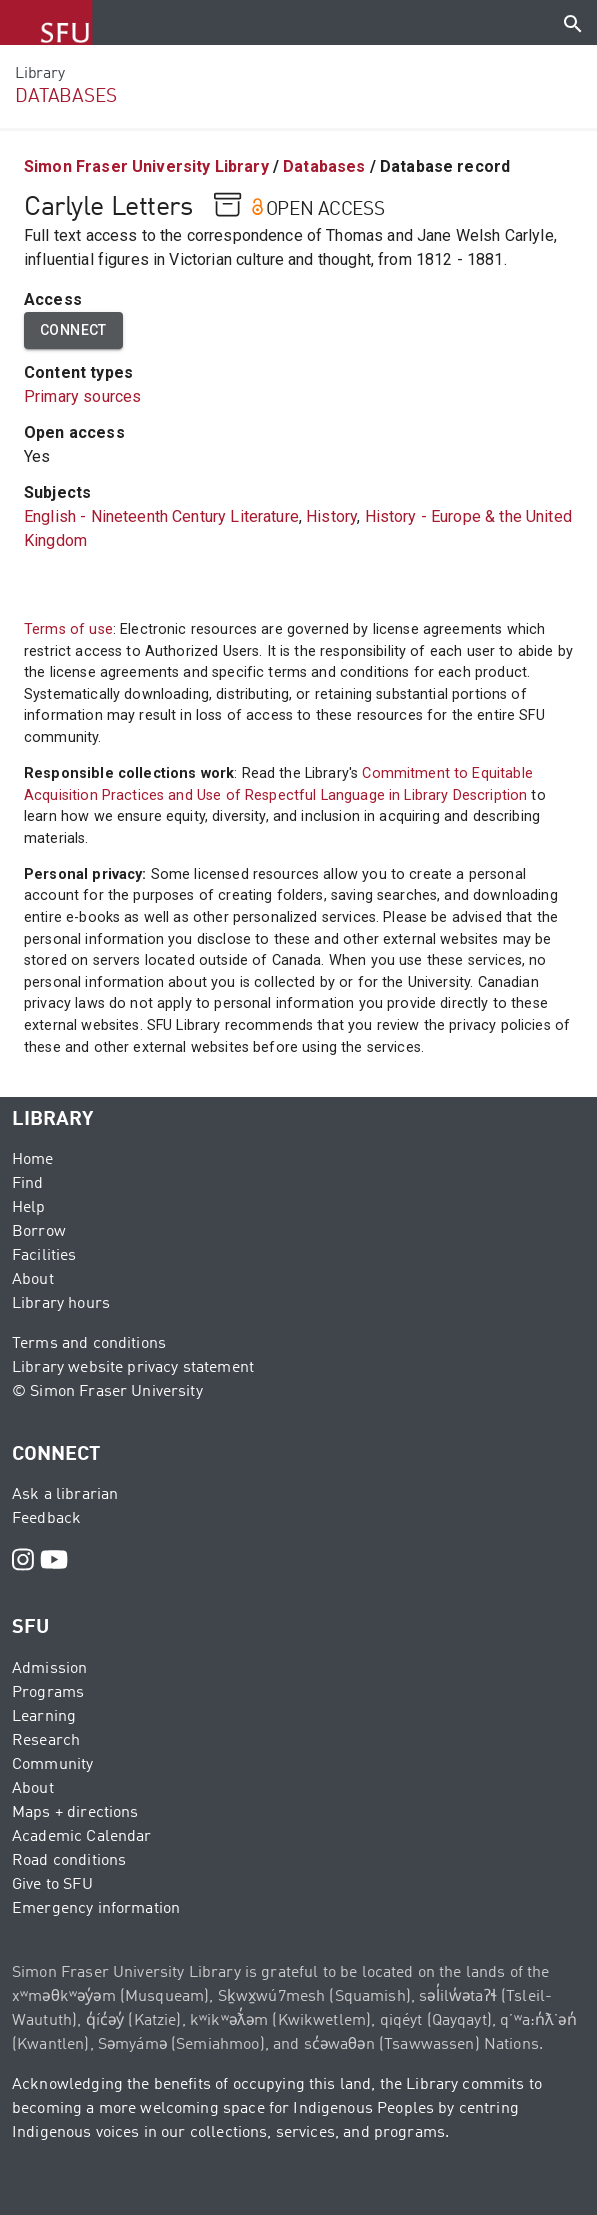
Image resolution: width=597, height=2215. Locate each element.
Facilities (44, 1256)
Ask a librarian (65, 1495)
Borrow (39, 1232)
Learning (44, 1717)
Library (39, 74)
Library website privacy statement (133, 1368)
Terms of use (68, 629)
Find (28, 1184)
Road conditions (69, 1861)
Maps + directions (75, 1813)
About (33, 1280)
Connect (73, 330)
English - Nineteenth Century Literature (161, 516)
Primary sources (82, 396)
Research (46, 1741)
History (331, 516)
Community (52, 1765)
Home (33, 1160)
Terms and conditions (89, 1344)
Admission (49, 1669)
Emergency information (96, 1909)
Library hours (61, 1304)
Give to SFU (52, 1885)
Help (29, 1208)
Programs (48, 1693)
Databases (324, 166)
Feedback (46, 1519)
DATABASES (66, 96)
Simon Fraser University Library (146, 166)
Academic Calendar (82, 1837)
